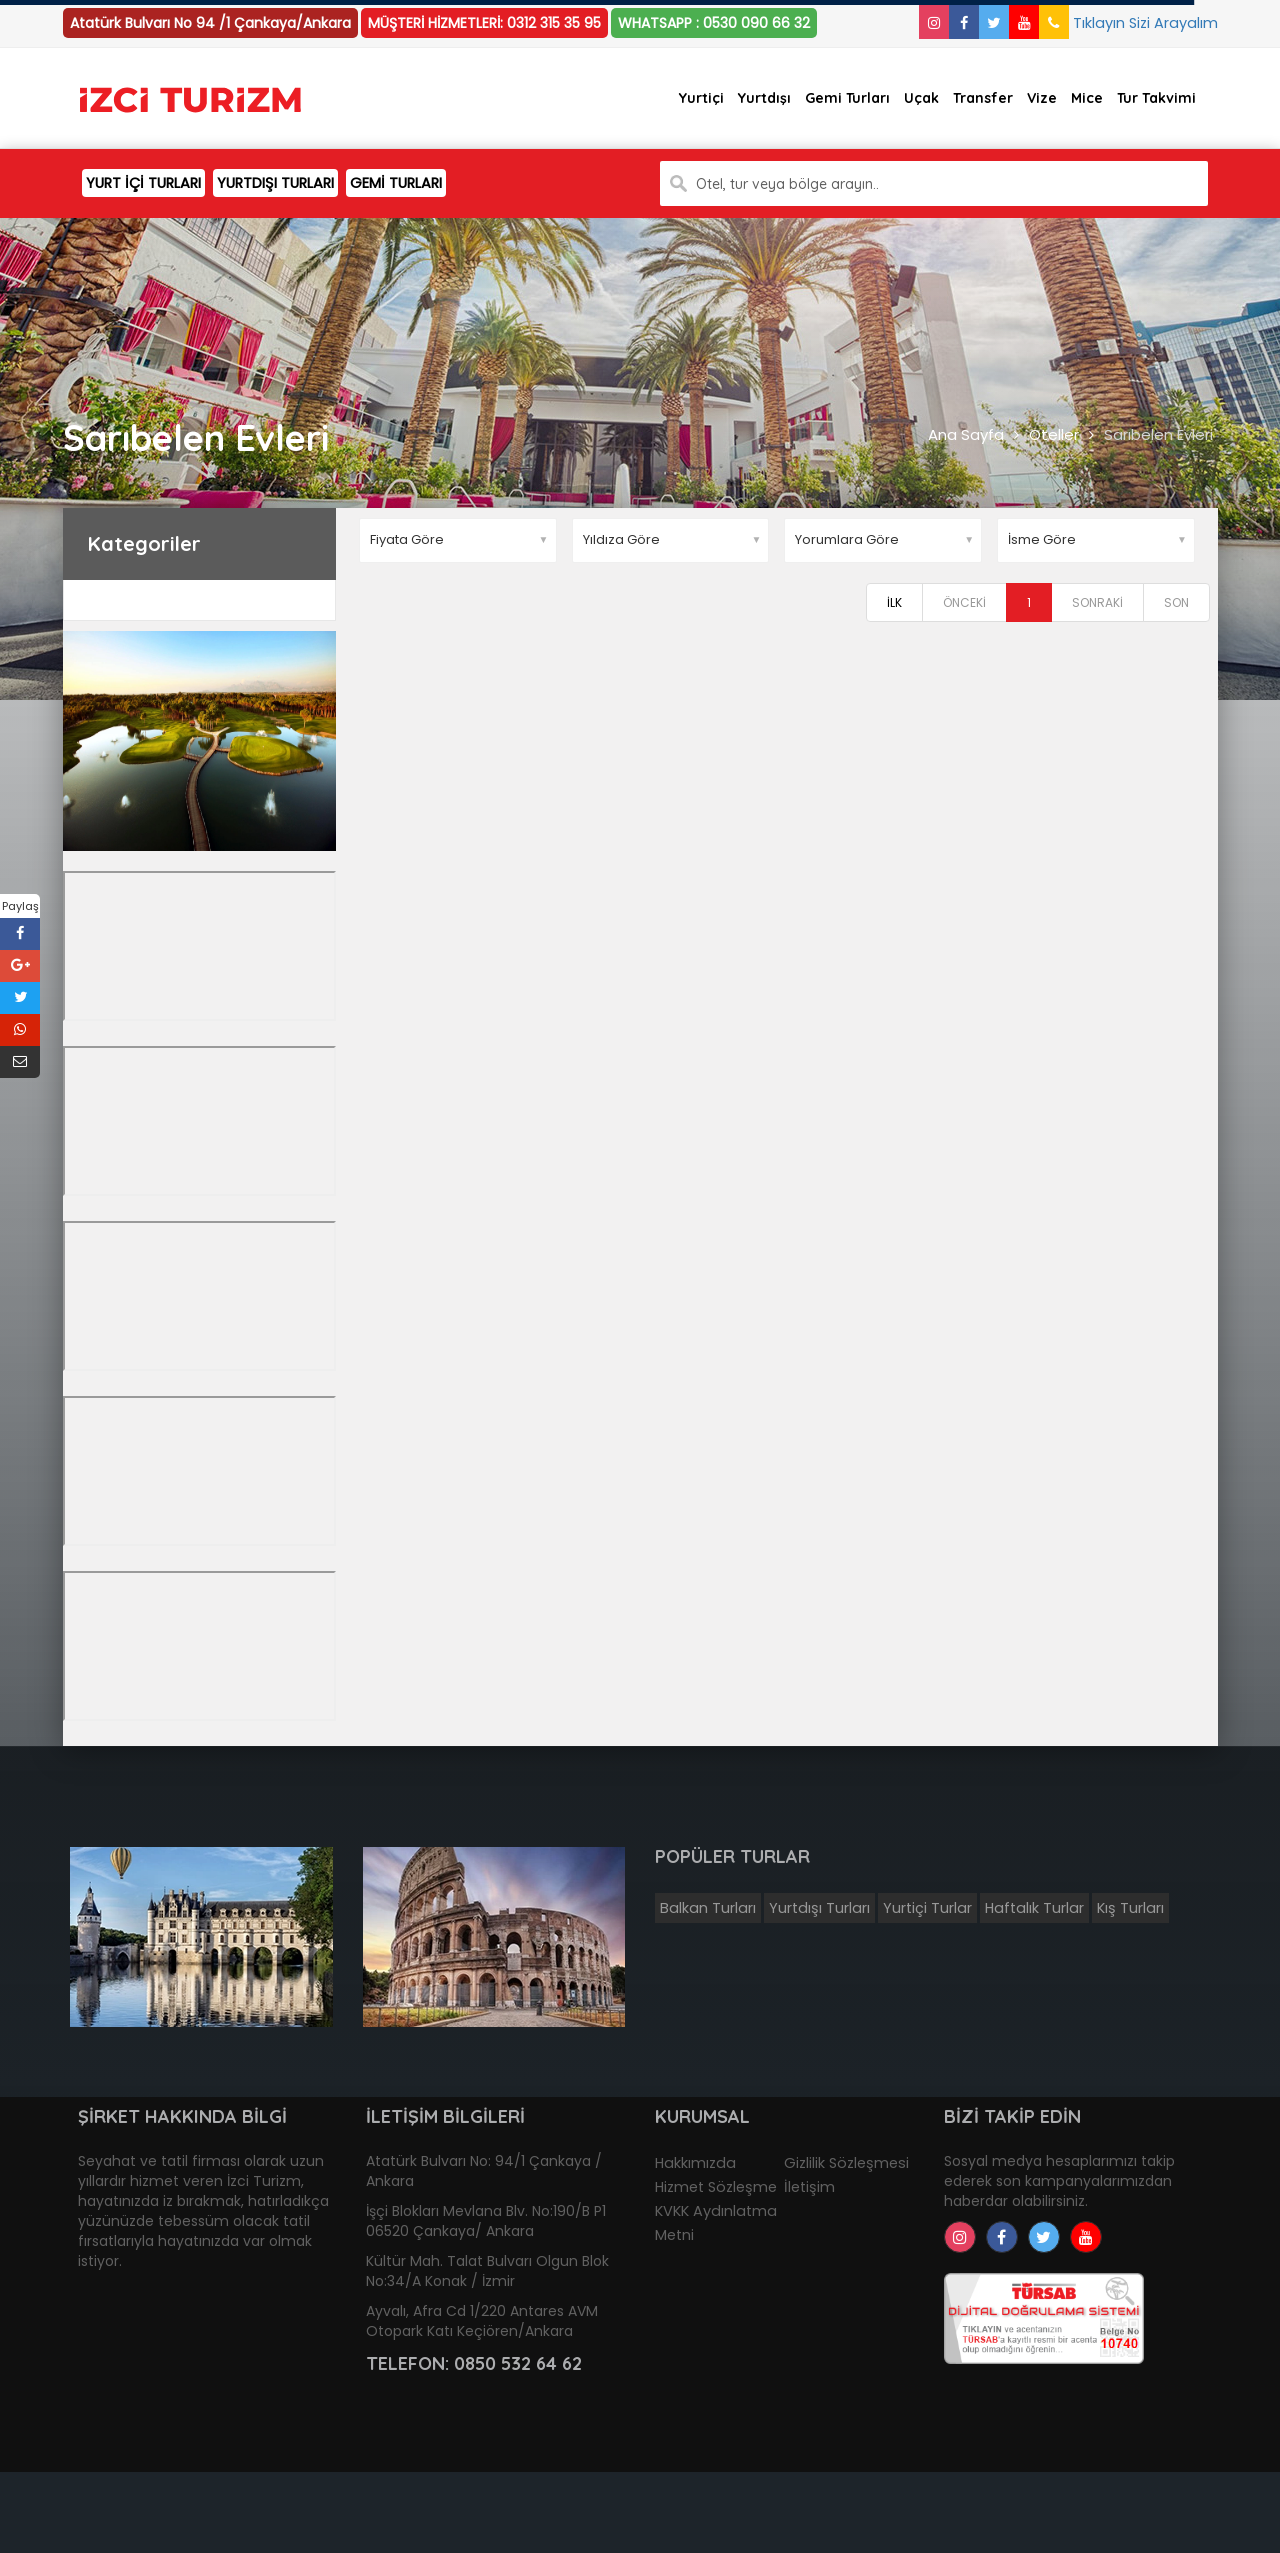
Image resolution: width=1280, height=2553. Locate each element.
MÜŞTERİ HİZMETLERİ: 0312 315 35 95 (484, 23)
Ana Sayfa (966, 434)
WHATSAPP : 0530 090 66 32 (714, 23)
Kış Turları (1130, 1908)
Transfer (983, 98)
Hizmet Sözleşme (716, 2187)
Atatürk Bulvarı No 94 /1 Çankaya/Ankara (210, 23)
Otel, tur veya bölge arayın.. (787, 184)
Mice (1087, 98)
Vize (1042, 98)
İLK (894, 602)
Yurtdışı (764, 98)
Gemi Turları (847, 98)
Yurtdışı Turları (819, 1908)
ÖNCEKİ (964, 602)
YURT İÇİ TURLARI (143, 183)
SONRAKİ (1097, 602)
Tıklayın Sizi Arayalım (1128, 23)
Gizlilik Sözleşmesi (846, 2163)
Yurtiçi (701, 98)
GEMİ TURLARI (396, 183)
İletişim (809, 2187)
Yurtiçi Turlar (927, 1908)
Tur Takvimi (1156, 98)
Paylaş (20, 906)
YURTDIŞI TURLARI (275, 183)
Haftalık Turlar (1034, 1908)
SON (1176, 602)
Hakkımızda (695, 2163)
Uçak (921, 98)
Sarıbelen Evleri (1158, 434)
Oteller (1054, 434)
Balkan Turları (708, 1908)
